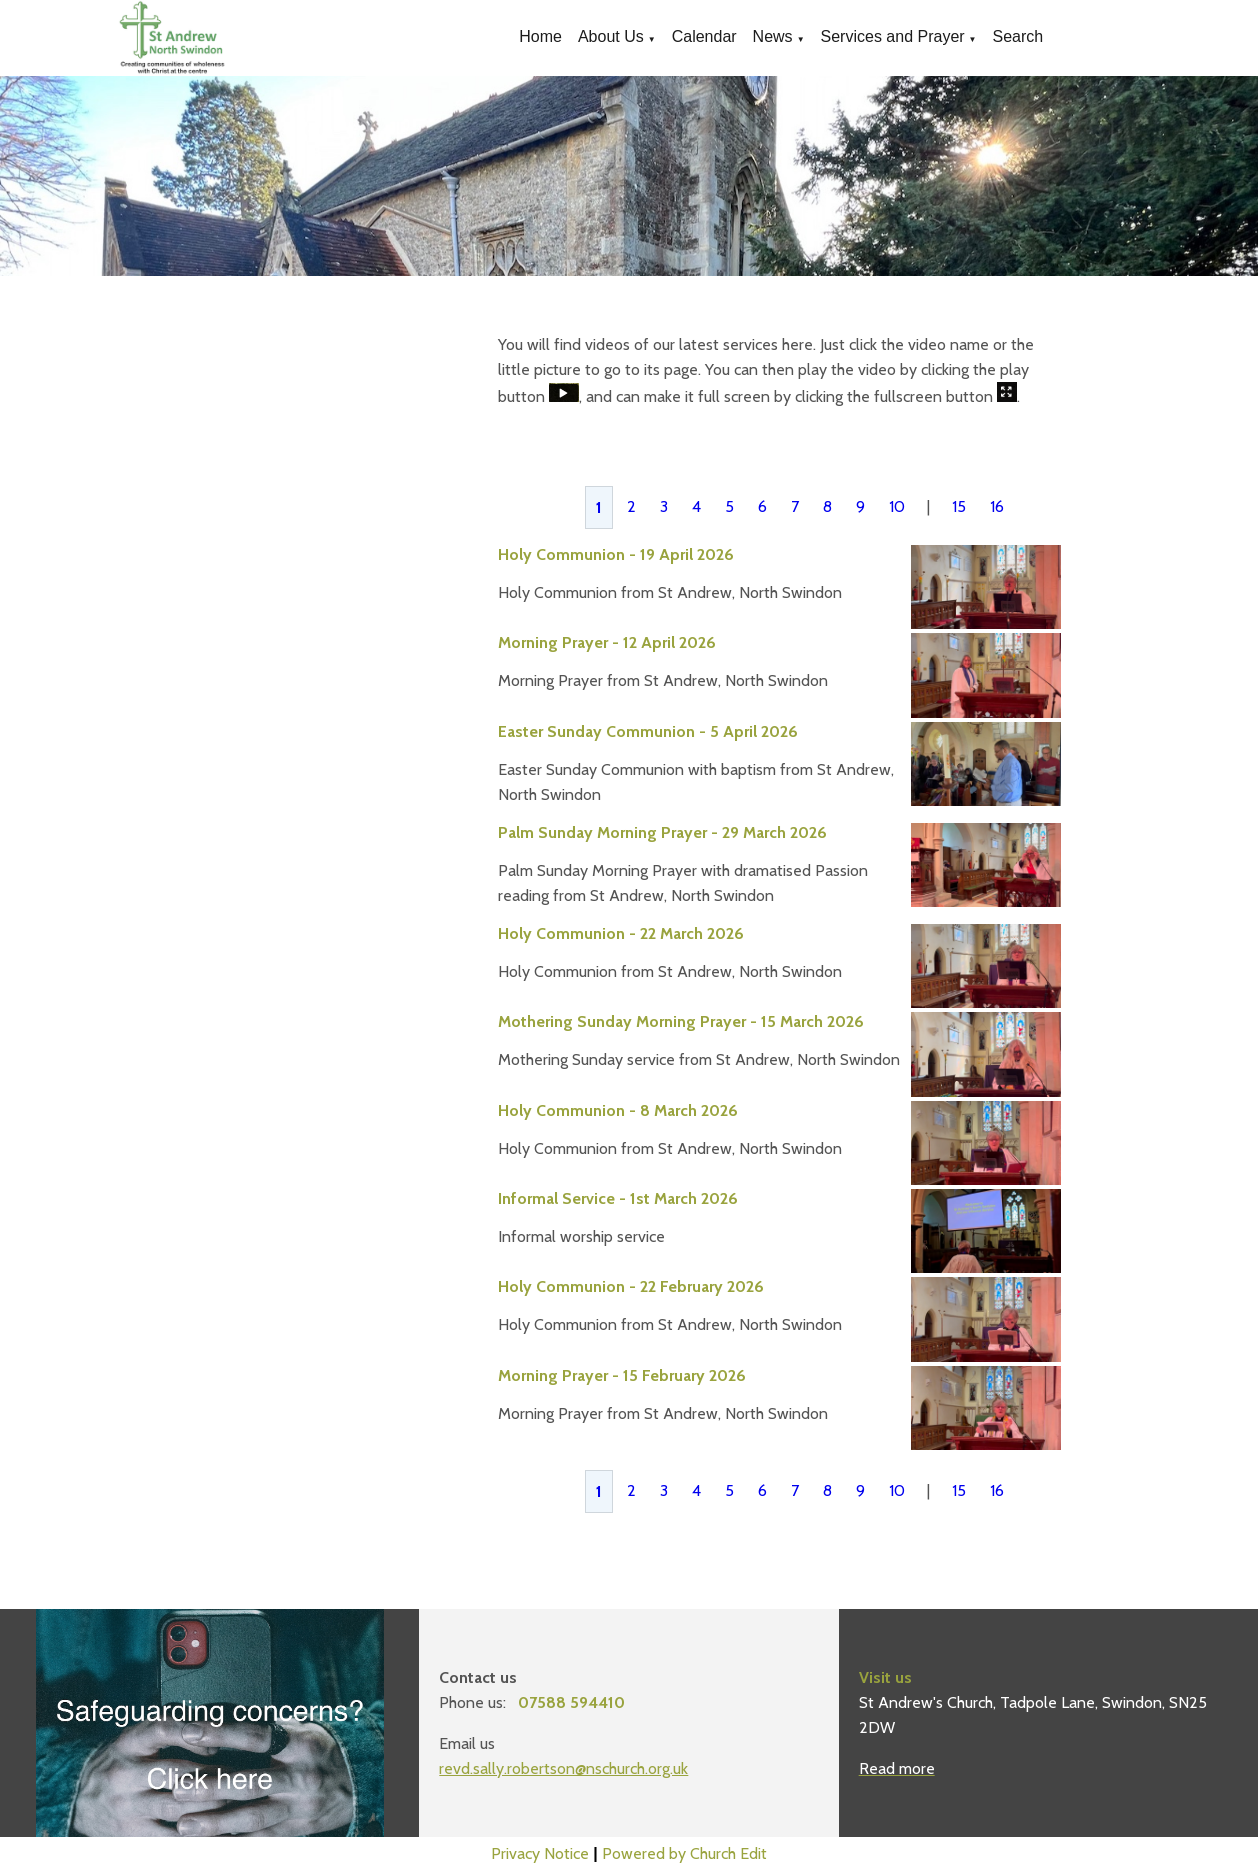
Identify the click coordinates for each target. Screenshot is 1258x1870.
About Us (611, 36)
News (773, 36)
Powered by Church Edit (684, 1853)
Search (1018, 36)
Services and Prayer (893, 36)
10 (897, 506)
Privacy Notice (540, 1853)
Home (540, 36)
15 (959, 506)
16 (997, 506)
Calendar (704, 36)
